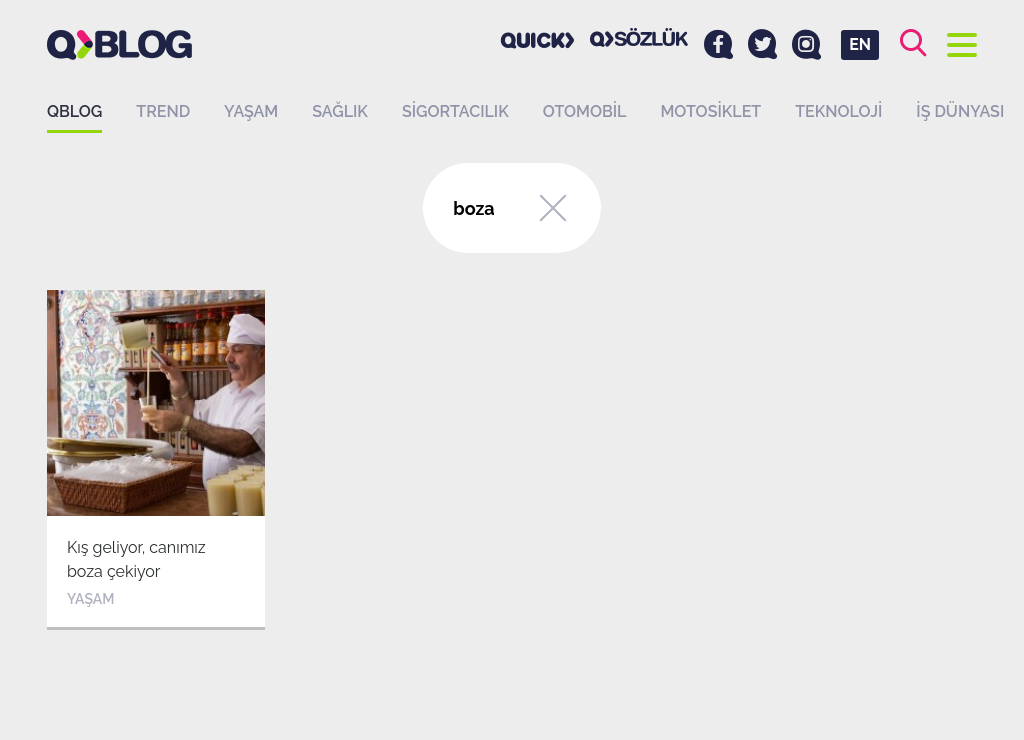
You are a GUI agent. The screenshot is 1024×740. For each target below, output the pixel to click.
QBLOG (74, 111)
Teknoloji (838, 111)
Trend (163, 111)
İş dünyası (960, 111)
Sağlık (340, 111)
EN (860, 44)
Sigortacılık (455, 111)
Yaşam (251, 111)
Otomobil (585, 111)
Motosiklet (710, 111)
